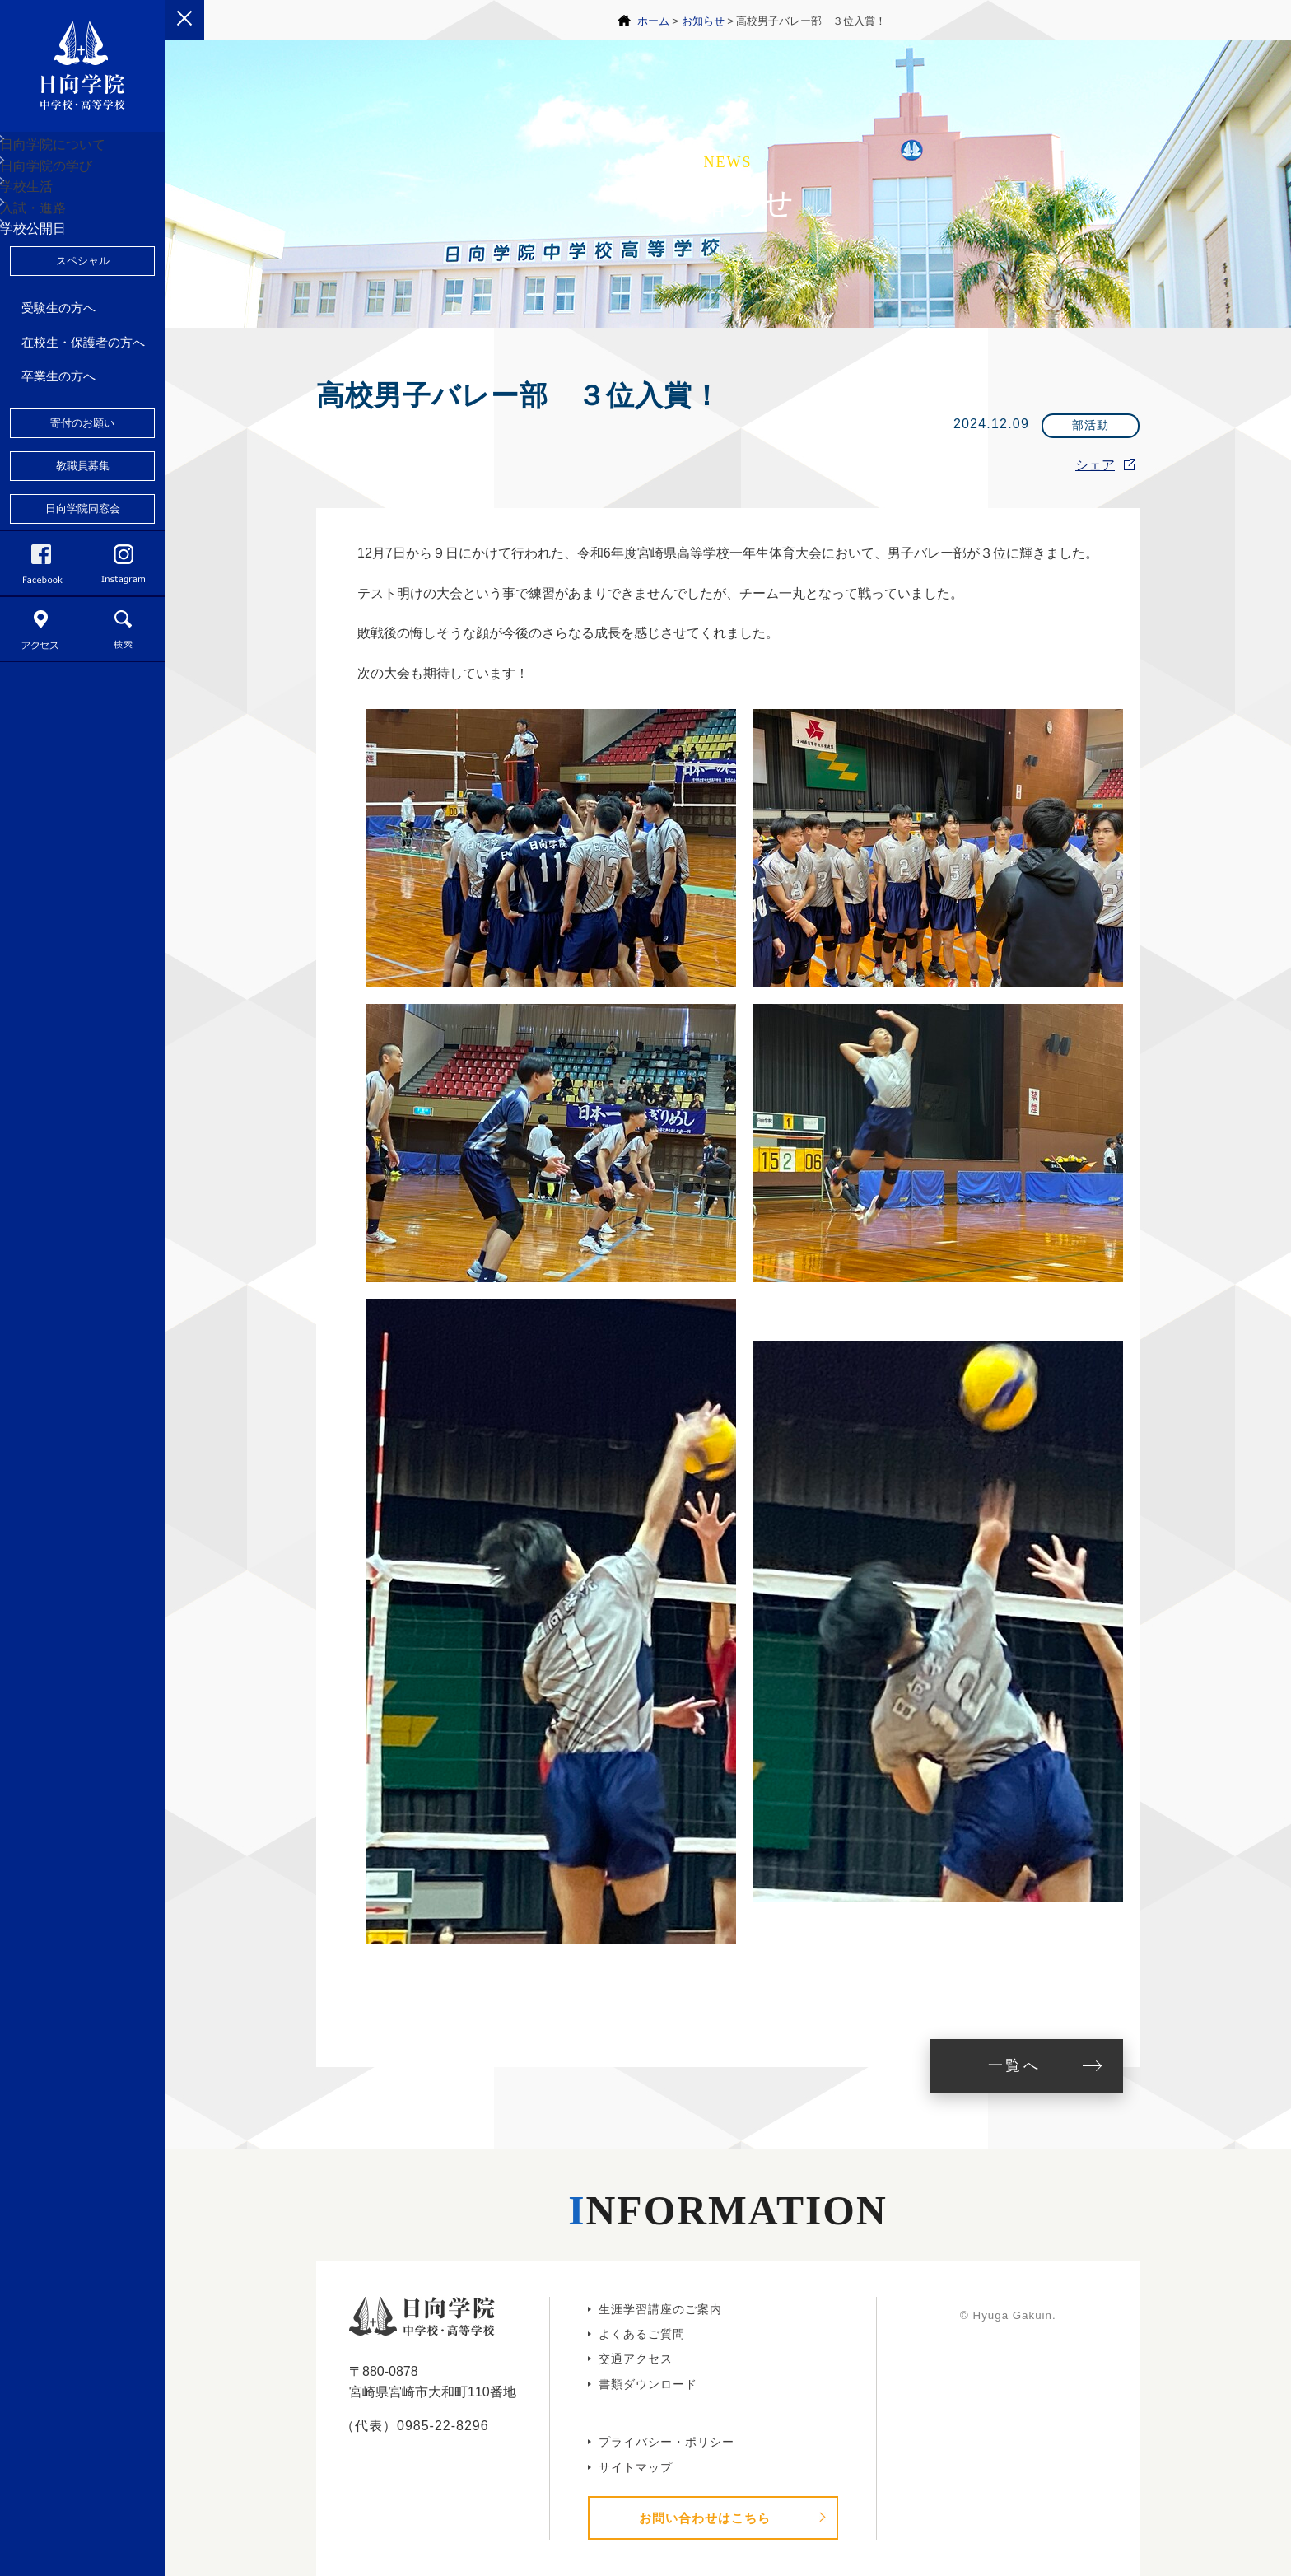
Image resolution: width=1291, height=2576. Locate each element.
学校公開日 (52, 343)
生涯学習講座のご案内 (660, 2309)
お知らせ (703, 21)
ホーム (653, 21)
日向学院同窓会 (82, 635)
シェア (1095, 465)
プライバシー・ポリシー (666, 2441)
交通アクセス (636, 2358)
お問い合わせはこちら (705, 2518)
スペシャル (83, 387)
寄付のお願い (82, 550)
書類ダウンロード (648, 2384)
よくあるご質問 (642, 2333)
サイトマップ (636, 2467)
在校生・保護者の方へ (83, 469)
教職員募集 (83, 592)
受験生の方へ (58, 434)
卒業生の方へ (58, 503)
